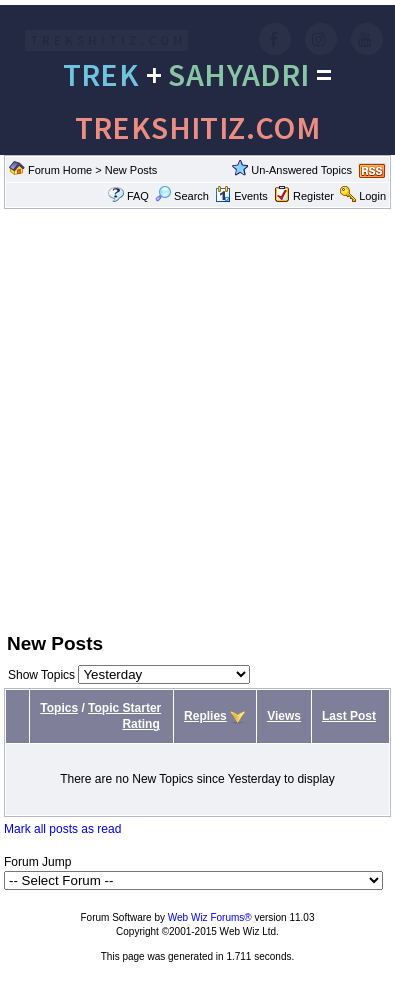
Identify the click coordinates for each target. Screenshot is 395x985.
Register (313, 196)
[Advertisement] (187, 418)
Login (372, 196)
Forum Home (60, 170)
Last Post (349, 716)
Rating (140, 724)
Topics (59, 708)
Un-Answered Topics (301, 170)
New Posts (131, 170)
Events (241, 196)
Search (182, 196)
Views (284, 716)
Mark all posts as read (62, 829)
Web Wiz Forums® (210, 917)
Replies (205, 716)
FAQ (138, 196)
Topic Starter (124, 708)
